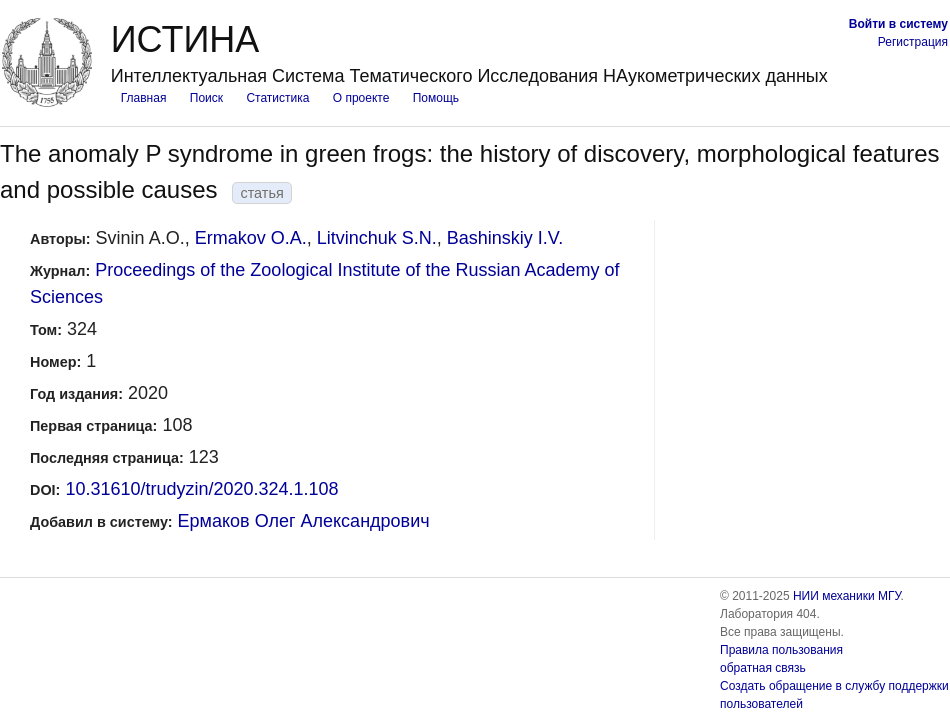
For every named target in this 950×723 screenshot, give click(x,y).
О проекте (361, 98)
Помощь (436, 98)
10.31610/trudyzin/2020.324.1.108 (201, 489)
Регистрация (913, 42)
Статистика (277, 98)
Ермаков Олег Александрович (304, 521)
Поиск (206, 98)
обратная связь (763, 668)
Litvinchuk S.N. (377, 238)
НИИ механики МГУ (847, 596)
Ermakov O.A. (251, 238)
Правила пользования (781, 650)
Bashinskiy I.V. (505, 238)
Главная (144, 98)
